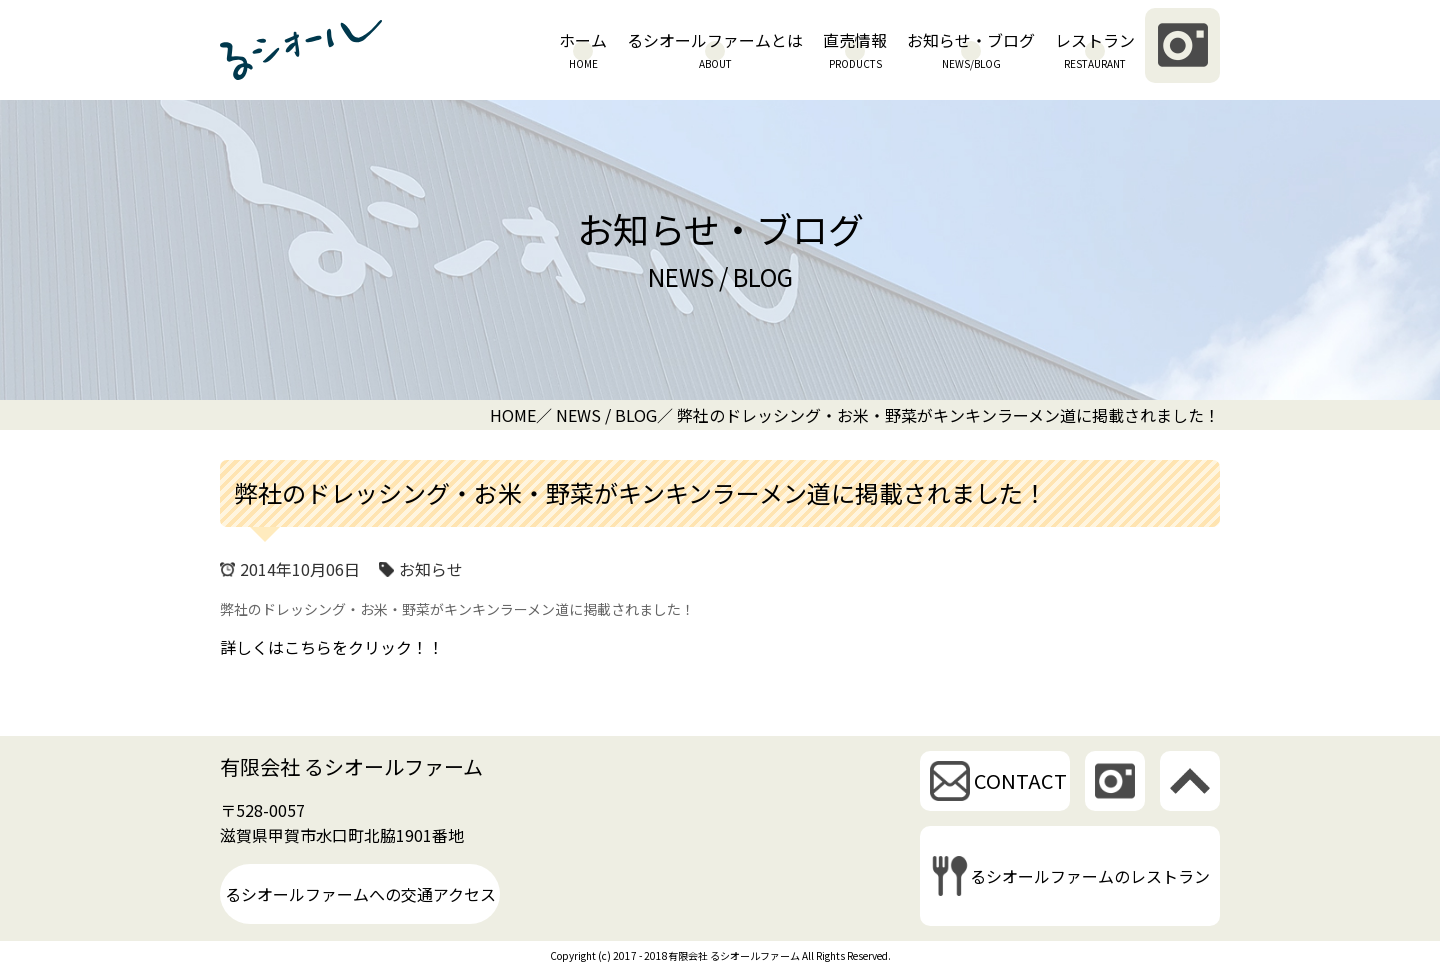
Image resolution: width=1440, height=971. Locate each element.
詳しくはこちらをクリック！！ (332, 647)
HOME (513, 415)
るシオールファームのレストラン (1090, 876)
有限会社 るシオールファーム (351, 766)
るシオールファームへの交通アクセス (360, 894)
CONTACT (1020, 780)
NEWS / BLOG (606, 415)
